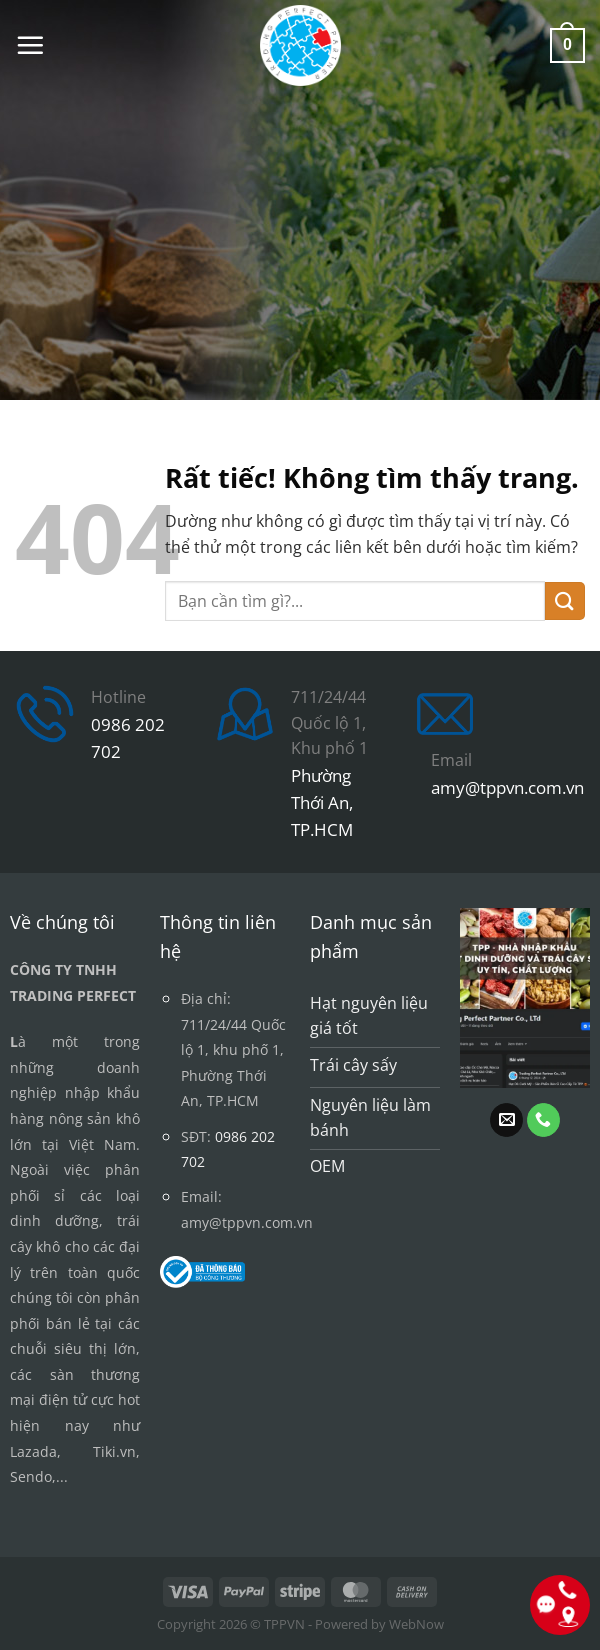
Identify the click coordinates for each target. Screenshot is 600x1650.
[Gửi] (565, 601)
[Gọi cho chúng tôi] (543, 1120)
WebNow (416, 1624)
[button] (30, 45)
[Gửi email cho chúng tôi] (506, 1120)
